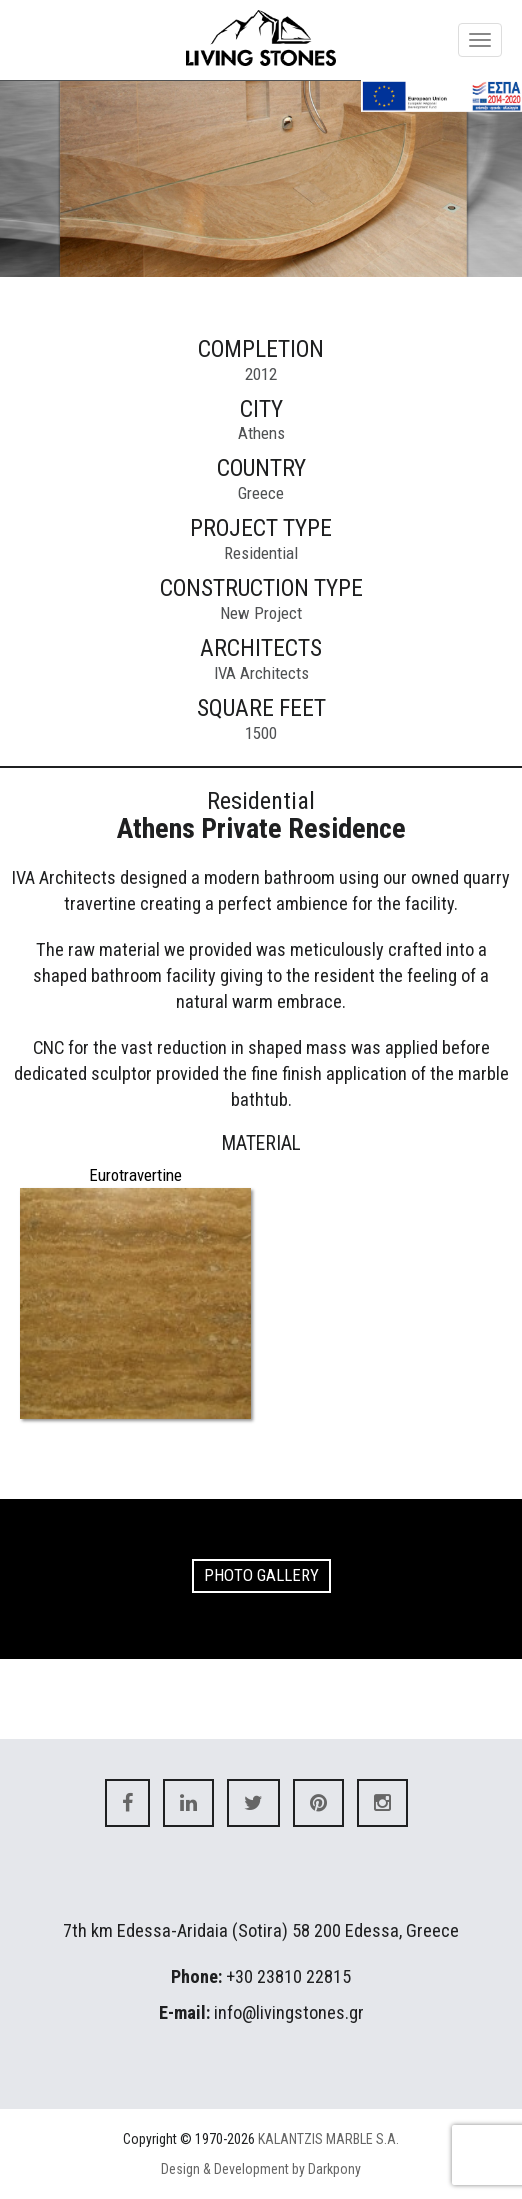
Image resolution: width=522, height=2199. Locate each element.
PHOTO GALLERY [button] (261, 1575)
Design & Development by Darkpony (261, 2169)
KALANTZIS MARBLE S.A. (328, 2139)
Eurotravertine (135, 1175)
